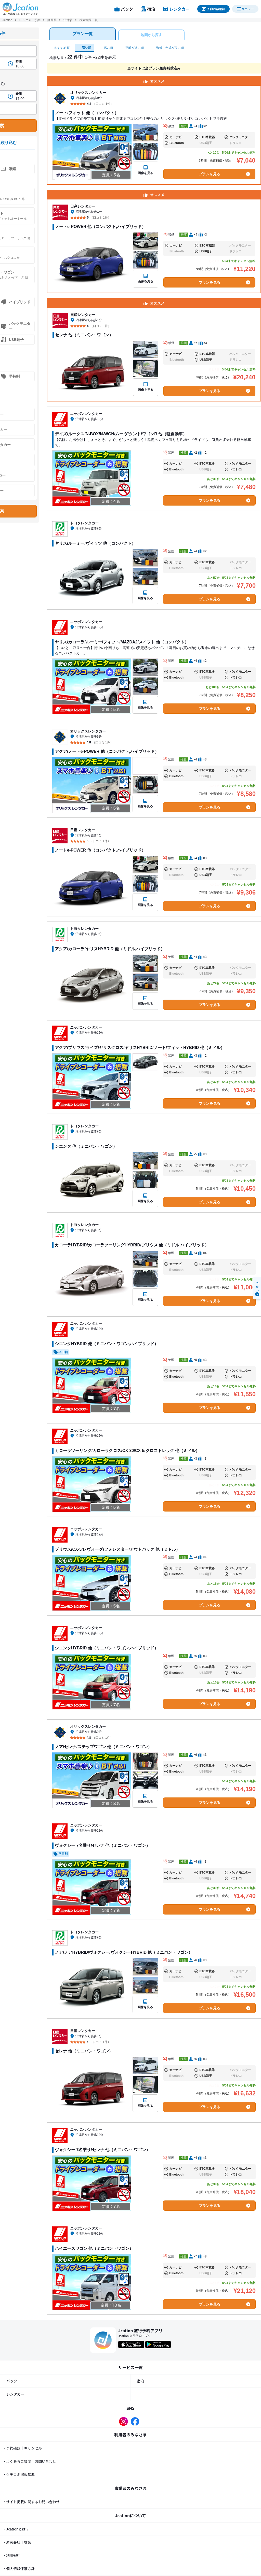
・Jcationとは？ (16, 2528)
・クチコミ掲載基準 (19, 2474)
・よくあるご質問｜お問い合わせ (29, 2461)
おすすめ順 (59, 48)
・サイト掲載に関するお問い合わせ (31, 2501)
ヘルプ (257, 1288)
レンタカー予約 (30, 20)
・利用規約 (11, 2555)
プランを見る (224, 174)
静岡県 (52, 20)
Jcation (7, 20)
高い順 (106, 48)
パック (11, 2380)
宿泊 (140, 2380)
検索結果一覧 (89, 20)
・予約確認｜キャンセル (22, 2448)
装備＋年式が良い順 (167, 48)
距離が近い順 (132, 48)
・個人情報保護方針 (19, 2568)
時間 (19, 61)
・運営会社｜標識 (17, 2542)
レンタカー (15, 2394)
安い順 (84, 48)
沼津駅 (68, 20)
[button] (59, 47)
